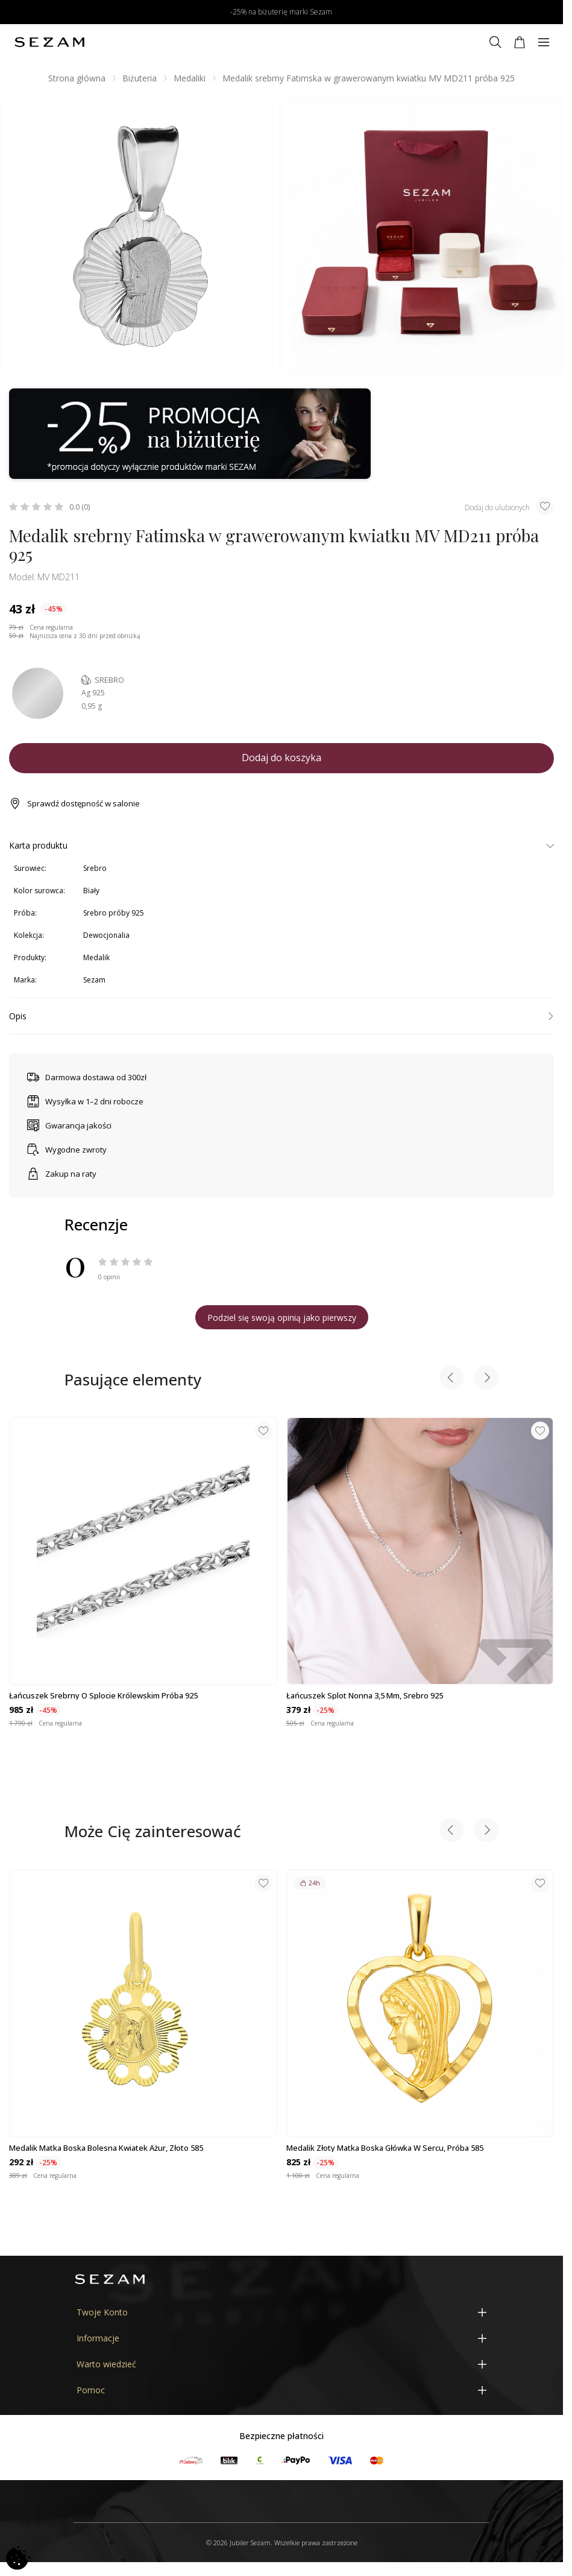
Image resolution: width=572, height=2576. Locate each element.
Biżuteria (139, 78)
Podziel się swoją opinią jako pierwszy (281, 1317)
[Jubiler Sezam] (49, 42)
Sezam (94, 980)
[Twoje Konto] (281, 2312)
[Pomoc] (281, 2390)
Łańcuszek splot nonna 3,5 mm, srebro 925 (364, 1695)
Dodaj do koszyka (281, 757)
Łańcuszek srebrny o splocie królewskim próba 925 (103, 1695)
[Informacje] (281, 2338)
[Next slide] (486, 1379)
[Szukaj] (495, 42)
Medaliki (190, 78)
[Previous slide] (451, 1379)
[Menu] (544, 42)
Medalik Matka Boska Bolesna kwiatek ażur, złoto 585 (106, 2148)
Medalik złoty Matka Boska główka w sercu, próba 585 (384, 2148)
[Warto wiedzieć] (281, 2364)
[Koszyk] (520, 42)
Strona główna (76, 78)
